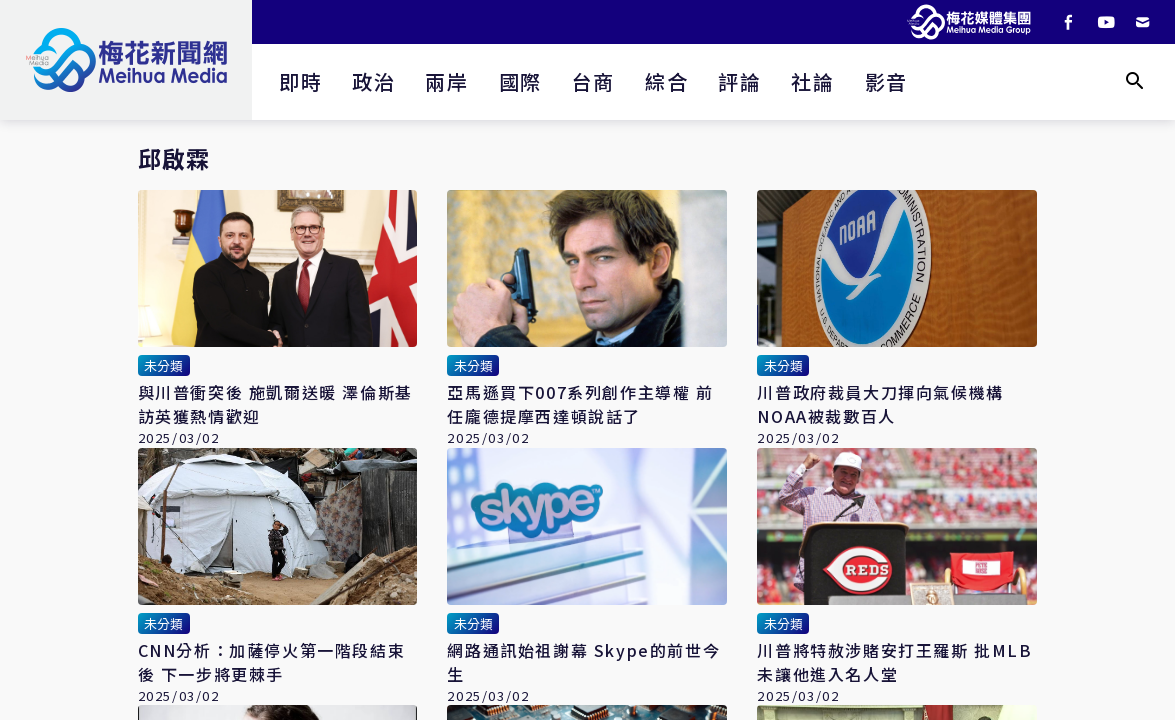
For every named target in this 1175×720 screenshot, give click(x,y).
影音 (886, 81)
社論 (812, 81)
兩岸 (446, 81)
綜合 (666, 81)
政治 (373, 81)
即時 (300, 81)
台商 (593, 81)
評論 (739, 81)
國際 (520, 81)
